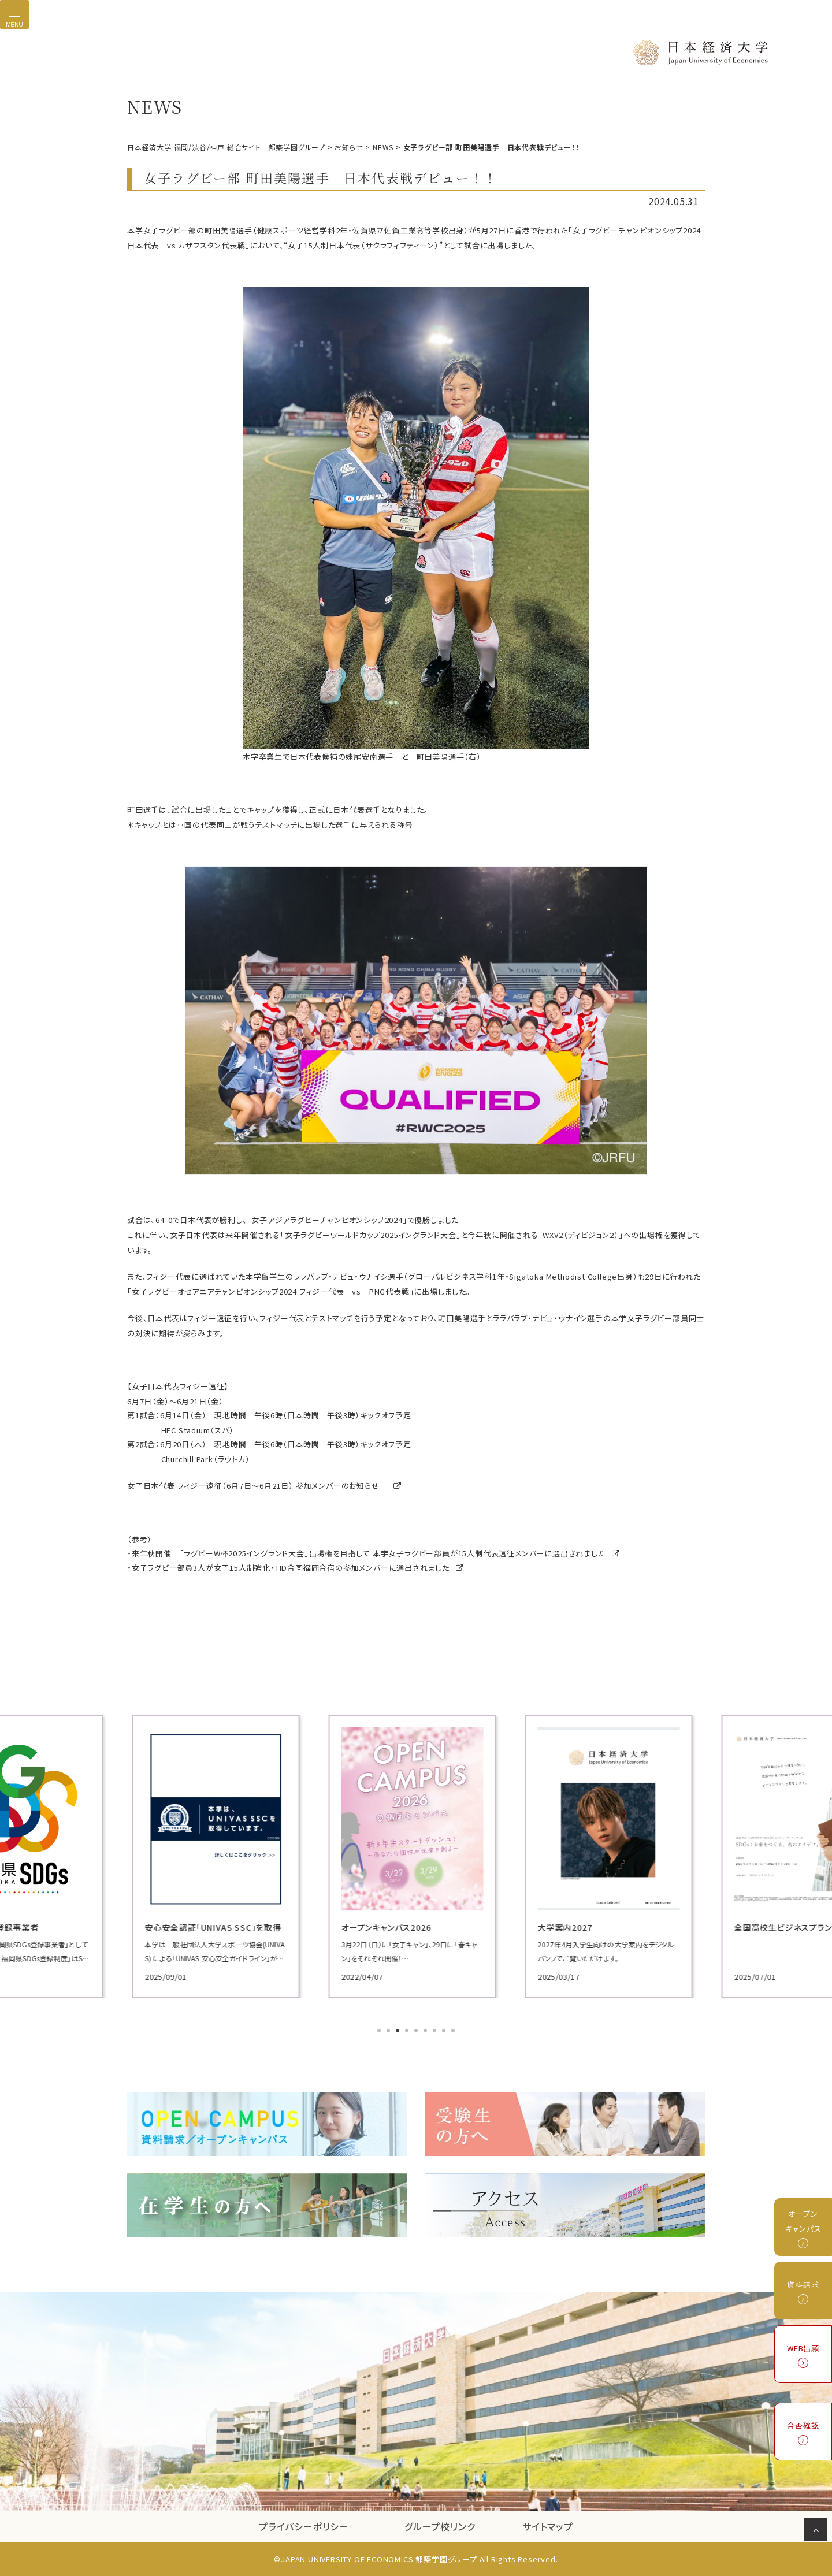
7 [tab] (436, 2032)
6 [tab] (426, 2032)
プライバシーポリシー (304, 2526)
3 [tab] (399, 2032)
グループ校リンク (449, 2526)
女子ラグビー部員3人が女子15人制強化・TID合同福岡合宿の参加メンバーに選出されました (296, 1567)
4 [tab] (408, 2032)
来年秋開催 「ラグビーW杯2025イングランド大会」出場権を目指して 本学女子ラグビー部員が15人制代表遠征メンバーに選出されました (373, 1553)
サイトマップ (547, 2526)
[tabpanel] (219, 1856)
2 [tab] (389, 2032)
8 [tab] (445, 2032)
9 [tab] (454, 2032)
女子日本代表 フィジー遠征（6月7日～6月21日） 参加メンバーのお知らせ (258, 1485)
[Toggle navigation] (14, 14)
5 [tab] (417, 2032)
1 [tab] (380, 2032)
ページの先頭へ (818, 2532)
